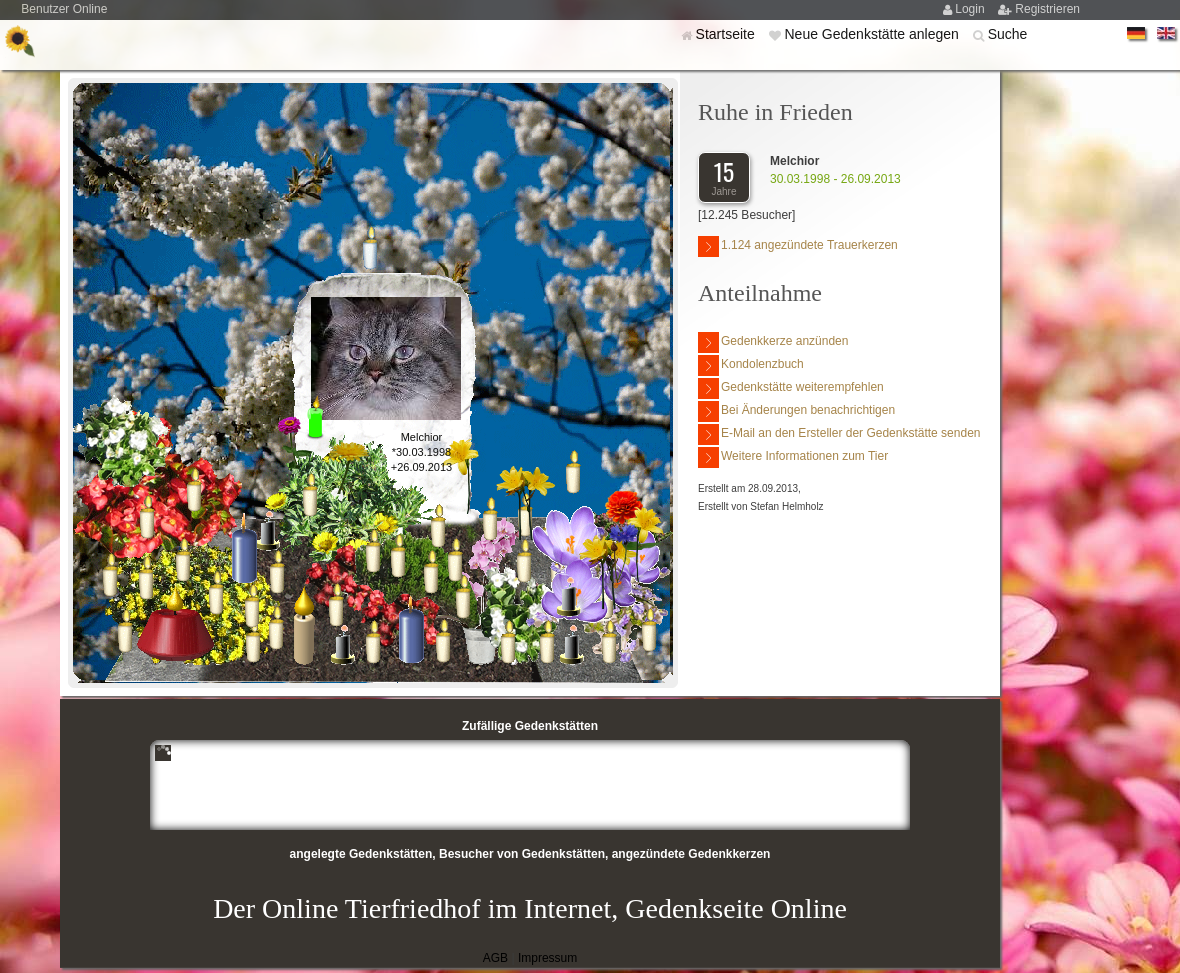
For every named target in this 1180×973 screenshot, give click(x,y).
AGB (495, 958)
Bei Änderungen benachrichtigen (796, 411)
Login (971, 9)
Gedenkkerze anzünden (773, 342)
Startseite (727, 34)
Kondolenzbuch (751, 365)
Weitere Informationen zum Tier (793, 457)
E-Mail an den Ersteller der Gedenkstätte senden (839, 434)
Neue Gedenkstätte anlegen (873, 34)
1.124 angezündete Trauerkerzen (798, 246)
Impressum (547, 958)
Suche (1008, 34)
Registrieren (1047, 9)
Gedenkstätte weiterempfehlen (791, 388)
